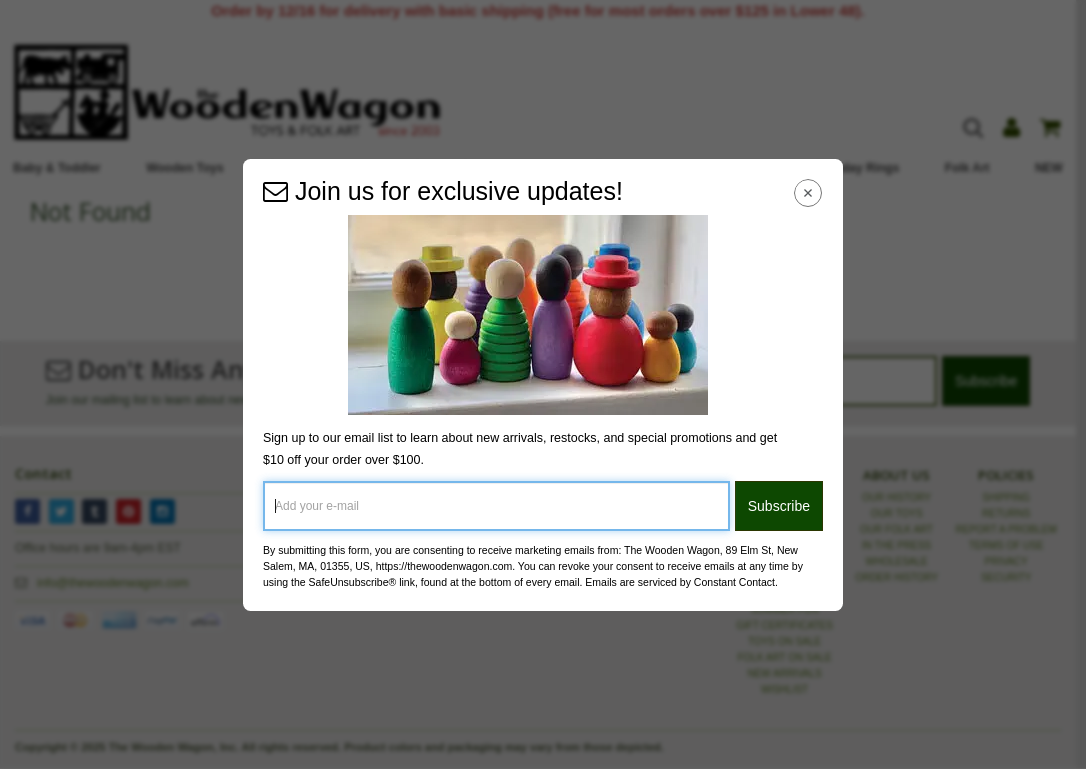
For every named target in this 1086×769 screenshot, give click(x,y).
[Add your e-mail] (496, 506)
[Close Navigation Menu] (808, 193)
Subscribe (779, 506)
